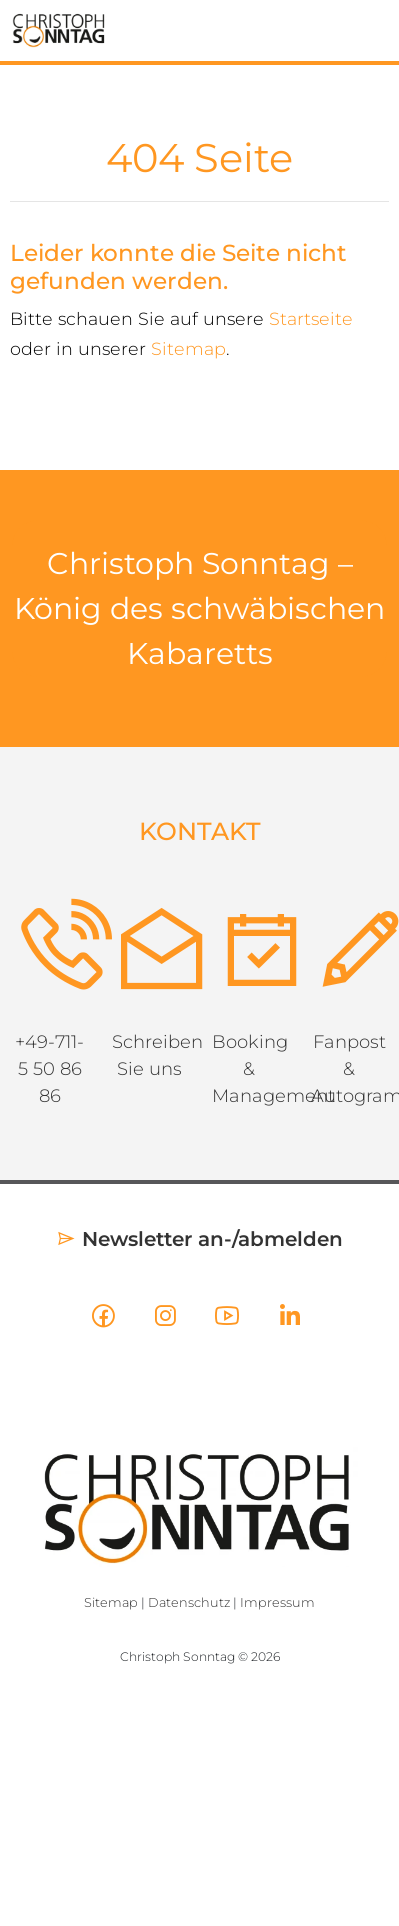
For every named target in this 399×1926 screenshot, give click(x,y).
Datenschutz (189, 1602)
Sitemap (188, 348)
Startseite (311, 318)
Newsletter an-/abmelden (199, 1239)
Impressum (277, 1602)
